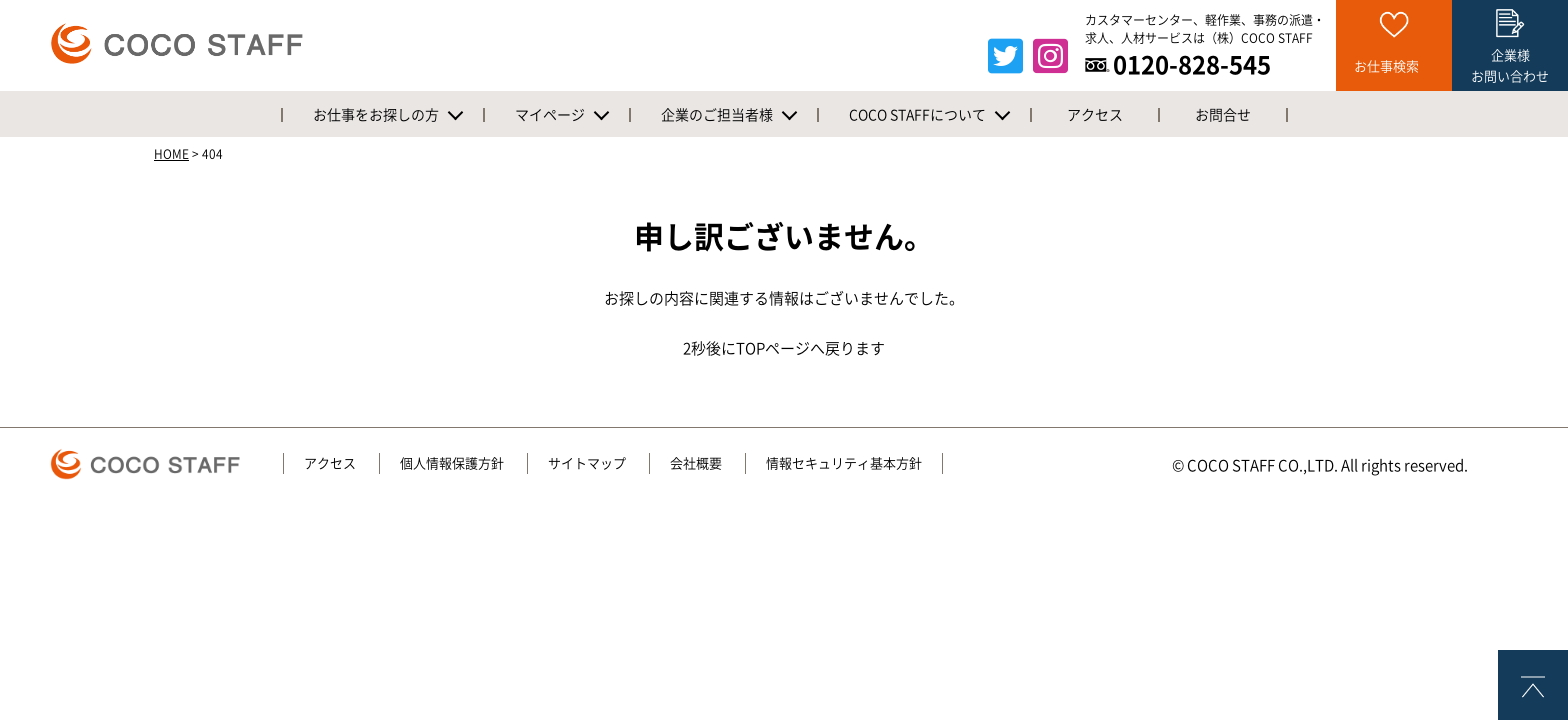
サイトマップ (587, 463)
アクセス (330, 463)
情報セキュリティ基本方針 (844, 463)
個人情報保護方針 (452, 463)
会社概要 (696, 463)
